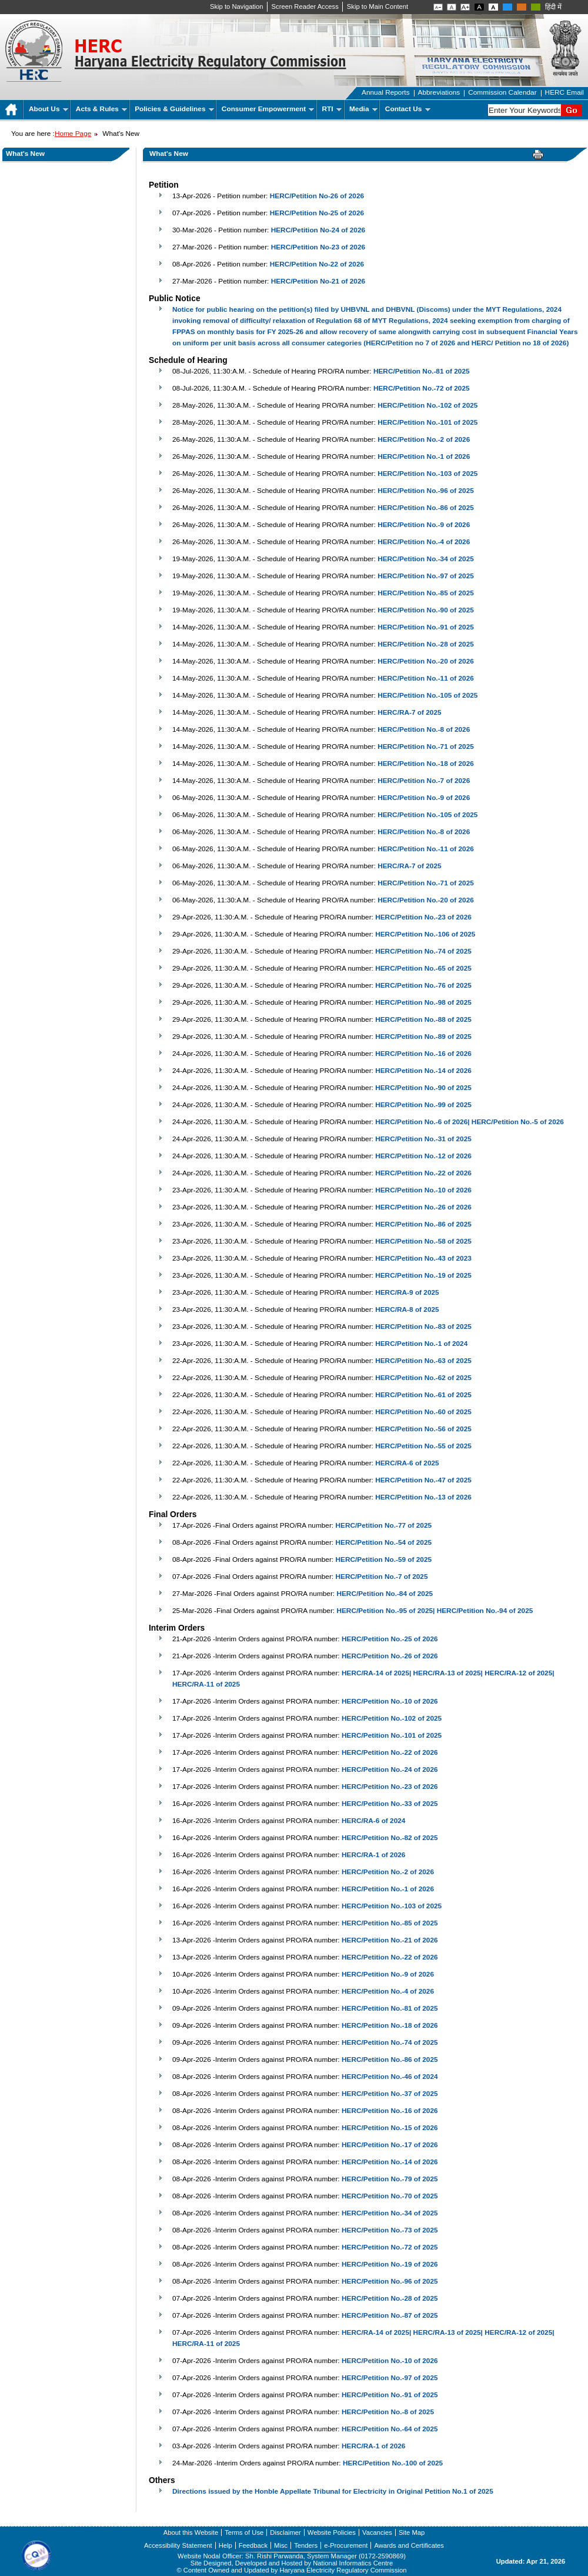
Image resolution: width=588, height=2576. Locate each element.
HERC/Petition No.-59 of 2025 (383, 1559)
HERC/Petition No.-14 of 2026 (423, 1071)
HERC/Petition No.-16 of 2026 (423, 1053)
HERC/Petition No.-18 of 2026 (425, 763)
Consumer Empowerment (268, 109)
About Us (48, 109)
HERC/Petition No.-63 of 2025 (423, 1361)
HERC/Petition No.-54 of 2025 (383, 1542)
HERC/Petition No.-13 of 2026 (423, 1497)
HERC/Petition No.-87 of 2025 (390, 2315)
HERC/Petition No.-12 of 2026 (423, 1156)
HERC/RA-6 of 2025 (407, 1463)
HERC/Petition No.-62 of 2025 (423, 1378)
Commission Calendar (502, 92)
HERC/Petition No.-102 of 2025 (427, 405)
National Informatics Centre (353, 2563)
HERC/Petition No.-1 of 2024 (421, 1343)
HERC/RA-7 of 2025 (409, 712)
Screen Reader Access (305, 6)
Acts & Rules (101, 109)
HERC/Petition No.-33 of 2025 (390, 1803)
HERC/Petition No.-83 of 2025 (423, 1326)
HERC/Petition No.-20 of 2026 (425, 661)
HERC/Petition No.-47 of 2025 (423, 1480)
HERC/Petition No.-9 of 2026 (423, 525)
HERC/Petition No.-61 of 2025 (423, 1395)
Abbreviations (439, 92)
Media (363, 109)
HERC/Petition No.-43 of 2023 (423, 1258)
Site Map (412, 2532)
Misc (281, 2545)
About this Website (190, 2532)
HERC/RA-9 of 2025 (407, 1292)
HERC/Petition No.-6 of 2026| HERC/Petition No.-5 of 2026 (469, 1122)
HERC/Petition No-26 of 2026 (317, 196)
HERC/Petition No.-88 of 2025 (423, 1019)
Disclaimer (285, 2532)
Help (225, 2545)
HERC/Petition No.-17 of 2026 (390, 2145)
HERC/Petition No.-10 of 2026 (423, 1190)
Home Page (73, 133)
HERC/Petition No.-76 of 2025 (423, 985)
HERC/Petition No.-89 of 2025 (423, 1036)
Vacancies (377, 2532)
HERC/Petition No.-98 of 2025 (423, 1002)
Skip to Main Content (377, 6)
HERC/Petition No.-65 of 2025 (423, 968)
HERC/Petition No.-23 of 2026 (423, 917)
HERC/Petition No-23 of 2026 (318, 247)
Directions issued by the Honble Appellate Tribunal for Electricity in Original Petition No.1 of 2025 (332, 2491)
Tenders (306, 2545)
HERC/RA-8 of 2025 (407, 1309)
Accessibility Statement (178, 2545)
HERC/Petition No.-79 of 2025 (390, 2179)
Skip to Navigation (236, 6)
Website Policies (332, 2532)
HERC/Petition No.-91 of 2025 (425, 627)
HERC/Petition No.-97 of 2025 (425, 576)
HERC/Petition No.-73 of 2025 (390, 2230)
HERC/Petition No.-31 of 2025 (423, 1139)
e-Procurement (346, 2545)
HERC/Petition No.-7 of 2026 (423, 781)
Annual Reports (386, 92)
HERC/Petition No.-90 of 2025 (425, 610)
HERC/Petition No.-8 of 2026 (423, 729)
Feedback (253, 2545)
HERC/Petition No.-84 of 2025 (384, 1593)
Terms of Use (244, 2532)
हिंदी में (553, 7)
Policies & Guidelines (174, 109)
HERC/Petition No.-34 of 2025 (425, 559)
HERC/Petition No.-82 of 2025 (390, 1838)
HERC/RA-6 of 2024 (373, 1821)
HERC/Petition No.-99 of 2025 (423, 1105)
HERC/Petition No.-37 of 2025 (390, 2094)
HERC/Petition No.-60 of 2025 (423, 1412)
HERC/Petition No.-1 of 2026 (423, 456)
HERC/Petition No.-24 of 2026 (390, 1769)
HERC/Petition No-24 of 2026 (318, 230)
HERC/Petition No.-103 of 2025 (427, 473)
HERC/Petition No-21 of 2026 (318, 281)
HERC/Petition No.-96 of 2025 (425, 490)
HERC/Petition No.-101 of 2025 (427, 422)
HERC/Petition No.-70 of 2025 (390, 2196)
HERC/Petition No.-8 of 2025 (388, 2412)
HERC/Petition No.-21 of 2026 (390, 1940)
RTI (332, 109)
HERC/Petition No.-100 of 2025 (393, 2463)
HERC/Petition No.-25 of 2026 (390, 1639)
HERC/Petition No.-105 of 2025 (427, 695)
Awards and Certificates (408, 2545)
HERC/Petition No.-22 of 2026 (423, 1173)
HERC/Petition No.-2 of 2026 (423, 439)
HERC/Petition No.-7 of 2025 (381, 1576)
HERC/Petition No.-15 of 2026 (390, 2128)
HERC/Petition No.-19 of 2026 (390, 2264)
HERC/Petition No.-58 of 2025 (423, 1241)
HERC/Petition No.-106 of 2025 (425, 934)
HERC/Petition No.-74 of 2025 (423, 951)
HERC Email (564, 92)
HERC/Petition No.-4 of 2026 (423, 542)
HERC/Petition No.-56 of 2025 (423, 1429)
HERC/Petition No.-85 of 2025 (425, 593)
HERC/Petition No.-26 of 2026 (423, 1207)
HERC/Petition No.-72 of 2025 (421, 388)
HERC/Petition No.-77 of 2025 (383, 1525)
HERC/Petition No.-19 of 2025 (423, 1275)
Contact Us (407, 109)
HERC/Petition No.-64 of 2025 (390, 2429)
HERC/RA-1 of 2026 (373, 1855)
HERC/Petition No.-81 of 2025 (421, 371)
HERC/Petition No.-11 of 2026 (425, 678)
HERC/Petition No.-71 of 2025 (425, 746)
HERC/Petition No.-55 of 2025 (423, 1446)
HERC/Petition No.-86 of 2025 (425, 508)
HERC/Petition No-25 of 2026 (317, 213)
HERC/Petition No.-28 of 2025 (425, 644)
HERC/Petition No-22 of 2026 (317, 264)
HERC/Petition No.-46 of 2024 (390, 2076)
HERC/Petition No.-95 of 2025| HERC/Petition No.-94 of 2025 (434, 1611)
